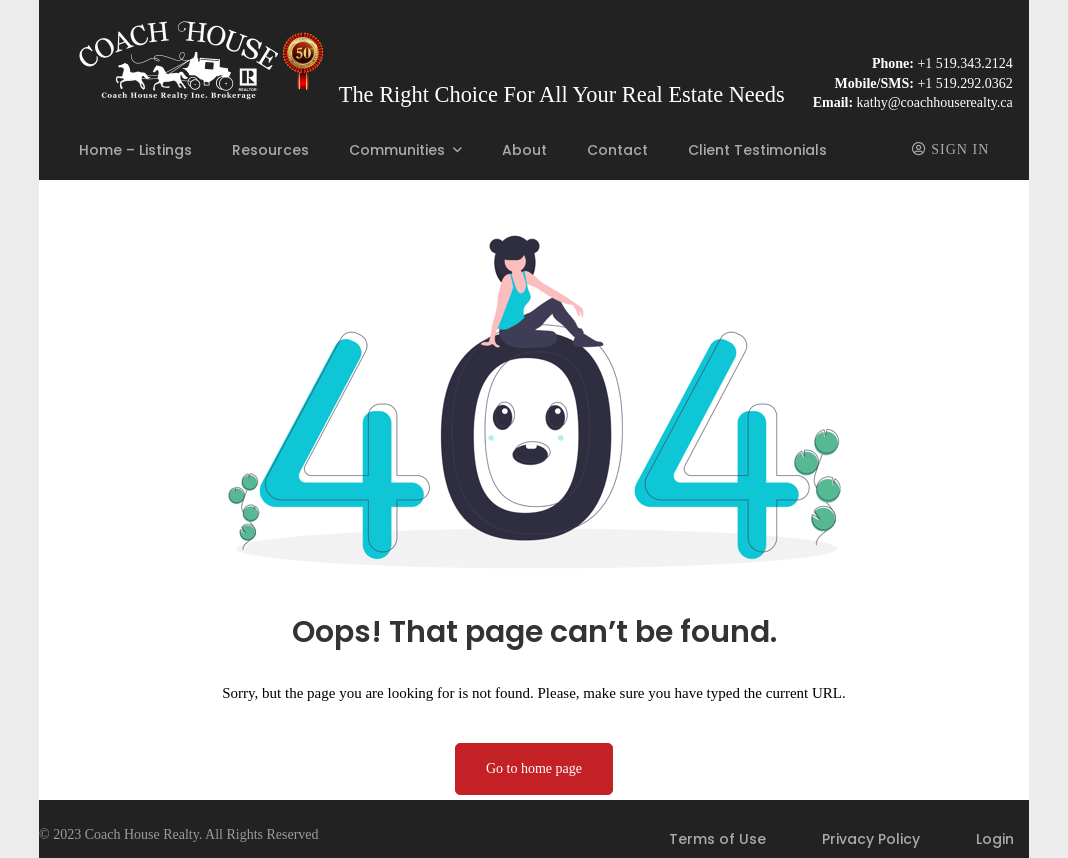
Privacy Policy (871, 839)
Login (995, 839)
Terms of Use (717, 839)
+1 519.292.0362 (964, 83)
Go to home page (534, 768)
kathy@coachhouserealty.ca (935, 102)
